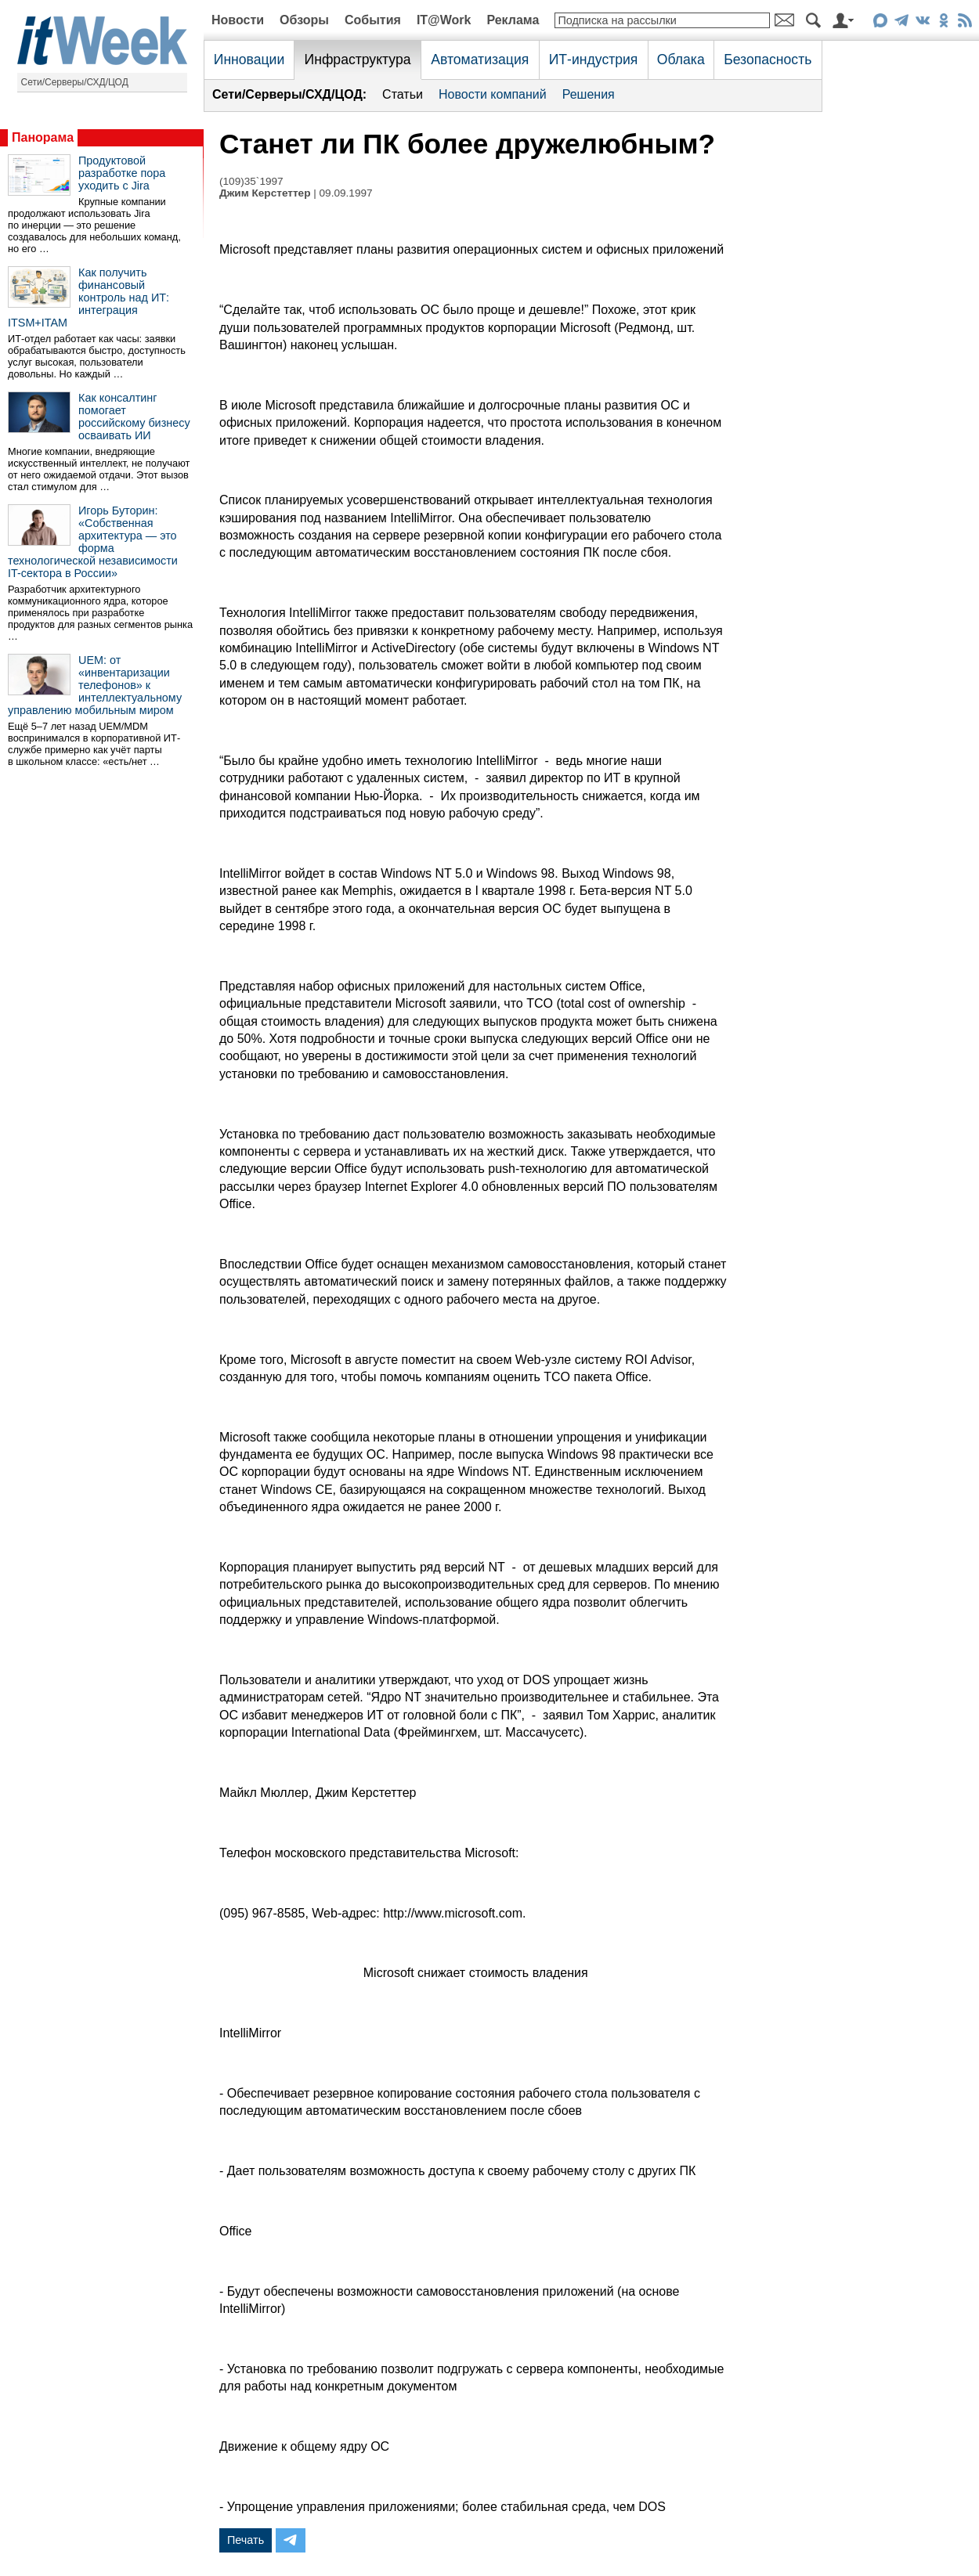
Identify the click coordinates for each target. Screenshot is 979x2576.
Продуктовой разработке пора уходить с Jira (121, 173)
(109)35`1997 (251, 181)
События (373, 20)
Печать (245, 2540)
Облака (681, 59)
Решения (588, 94)
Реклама (512, 20)
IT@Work (444, 20)
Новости (237, 20)
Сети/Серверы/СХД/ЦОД (74, 82)
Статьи (402, 94)
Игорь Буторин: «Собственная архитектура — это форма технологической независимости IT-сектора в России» (93, 541)
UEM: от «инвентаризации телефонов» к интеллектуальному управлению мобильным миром (95, 685)
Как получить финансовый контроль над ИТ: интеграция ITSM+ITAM (88, 297)
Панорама (43, 137)
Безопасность (767, 59)
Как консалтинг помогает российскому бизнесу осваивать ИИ (134, 416)
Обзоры (304, 20)
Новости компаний (493, 94)
